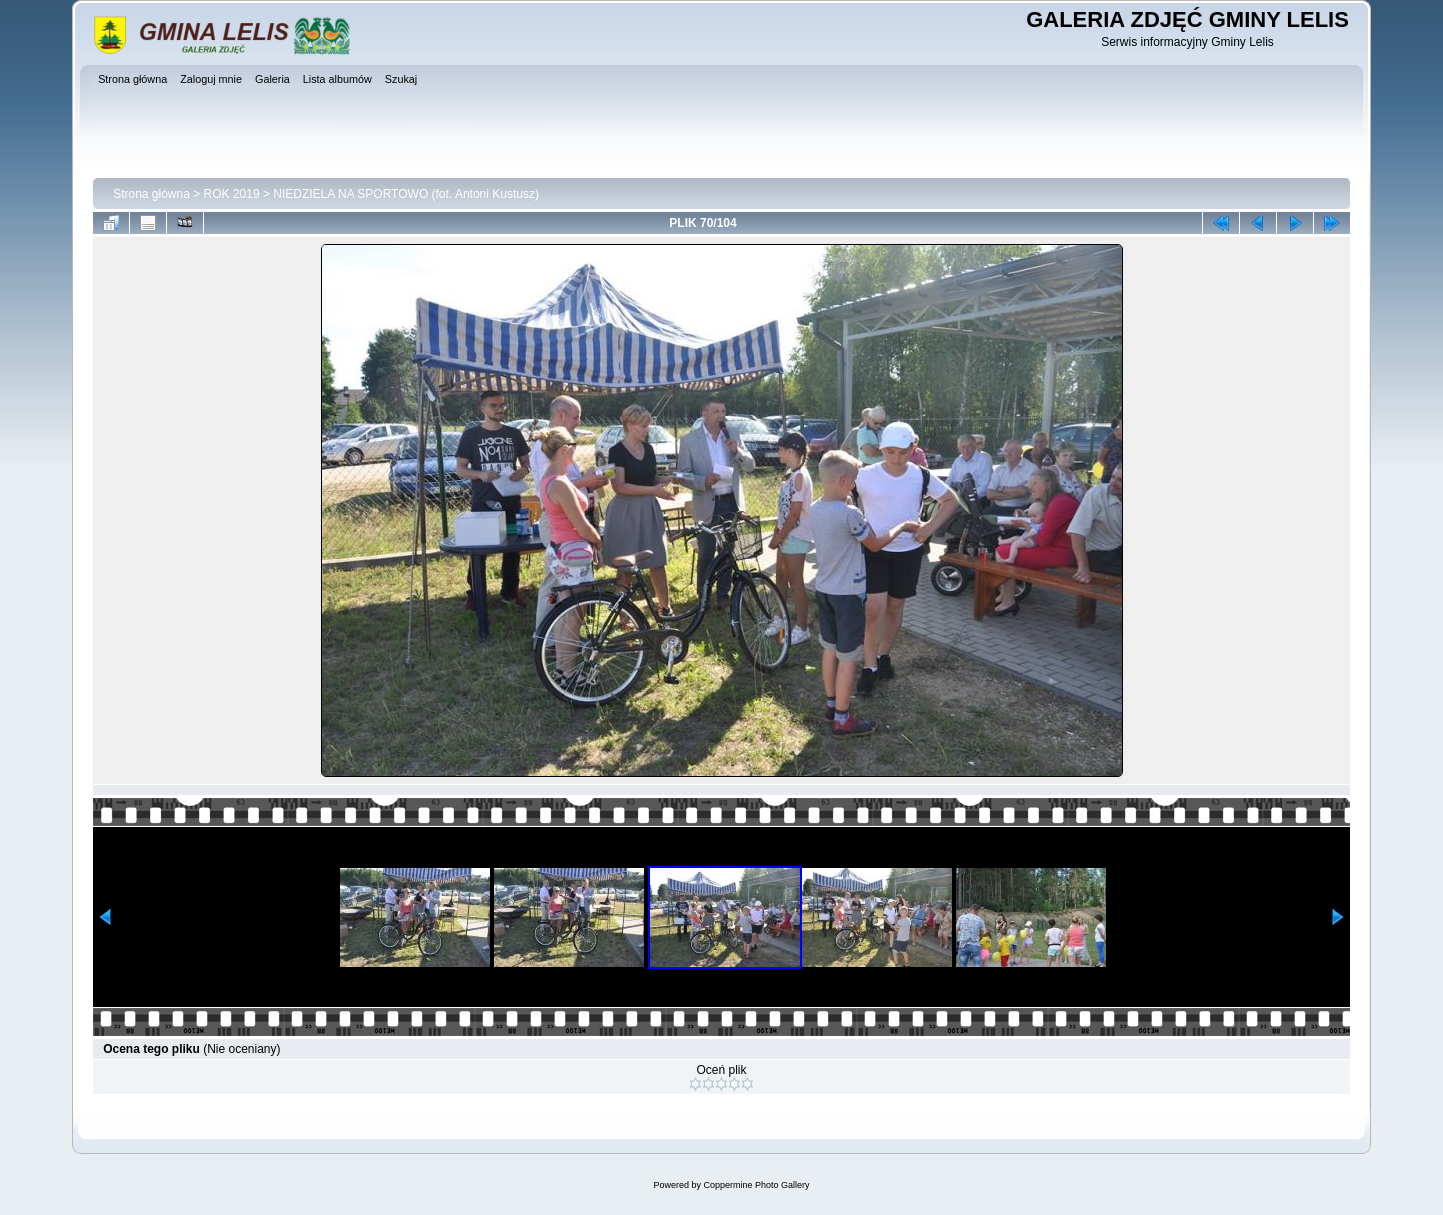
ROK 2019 (232, 194)
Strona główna (151, 194)
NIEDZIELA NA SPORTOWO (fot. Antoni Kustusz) (406, 194)
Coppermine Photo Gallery (756, 1185)
